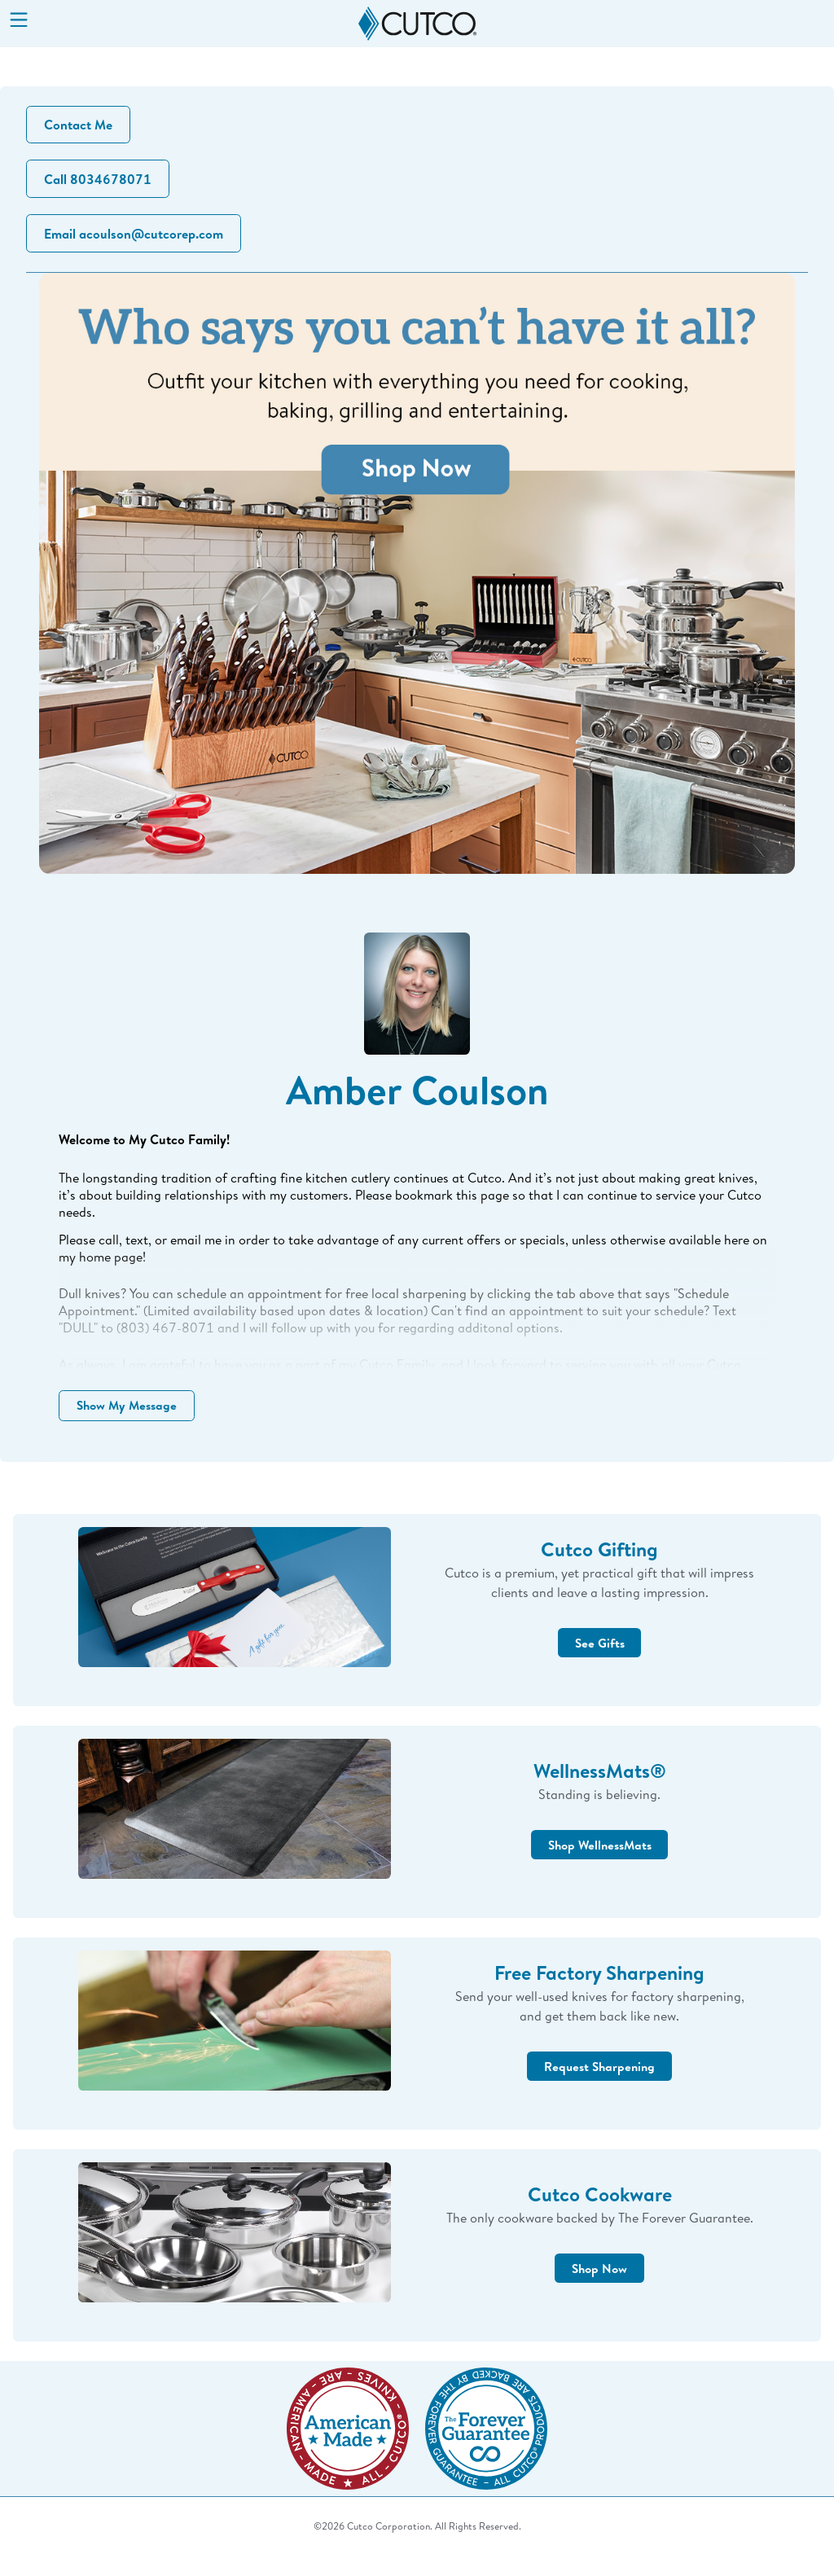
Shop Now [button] (599, 2290)
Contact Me (80, 126)
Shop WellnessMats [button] (599, 1867)
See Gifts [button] (600, 1665)
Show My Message (132, 1420)
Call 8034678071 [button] (100, 183)
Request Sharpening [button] (599, 2088)
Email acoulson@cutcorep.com (136, 240)
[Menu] (19, 21)
